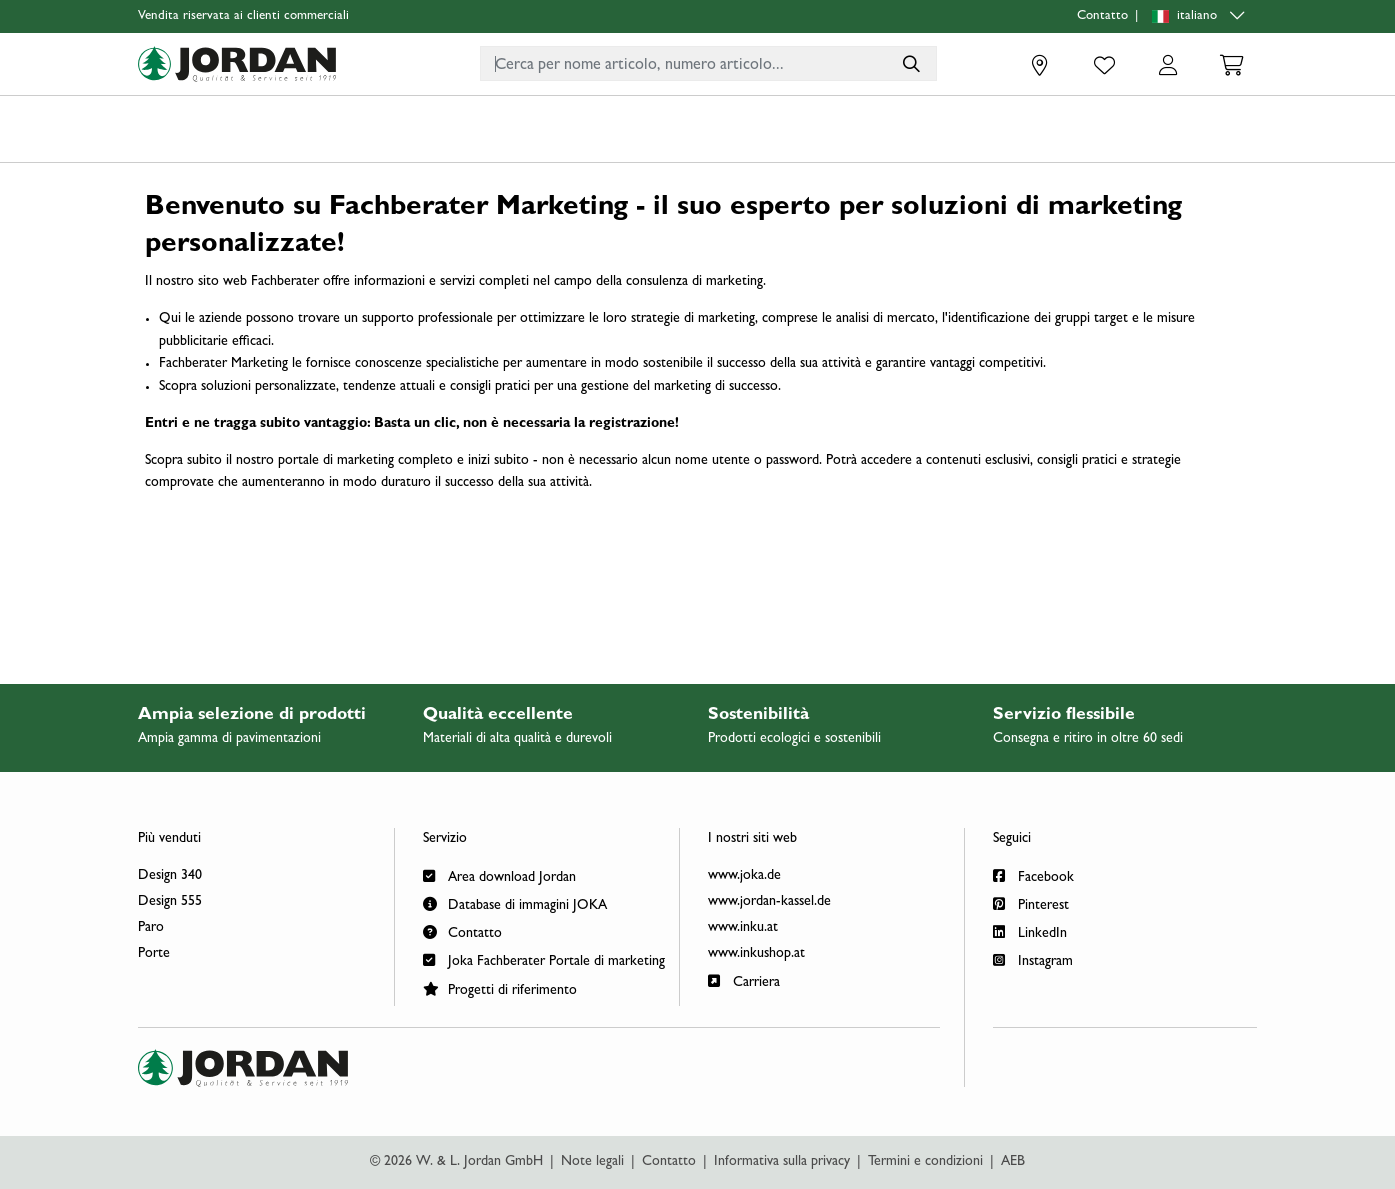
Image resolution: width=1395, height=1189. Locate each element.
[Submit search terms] (910, 63)
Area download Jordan (499, 875)
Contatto (1102, 16)
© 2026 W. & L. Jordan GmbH (456, 1162)
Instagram (1033, 959)
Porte (154, 954)
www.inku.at (743, 928)
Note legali (592, 1162)
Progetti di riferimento (500, 988)
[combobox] (708, 63)
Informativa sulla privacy (782, 1162)
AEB (1013, 1162)
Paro (151, 928)
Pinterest (1031, 903)
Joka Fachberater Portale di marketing (544, 959)
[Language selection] (1201, 16)
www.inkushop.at (756, 954)
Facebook (1033, 875)
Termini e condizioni (925, 1162)
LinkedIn (1030, 931)
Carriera (744, 980)
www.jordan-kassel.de (769, 902)
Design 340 (170, 876)
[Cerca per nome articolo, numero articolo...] (910, 63)
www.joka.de (744, 876)
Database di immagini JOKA (515, 903)
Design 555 (170, 902)
